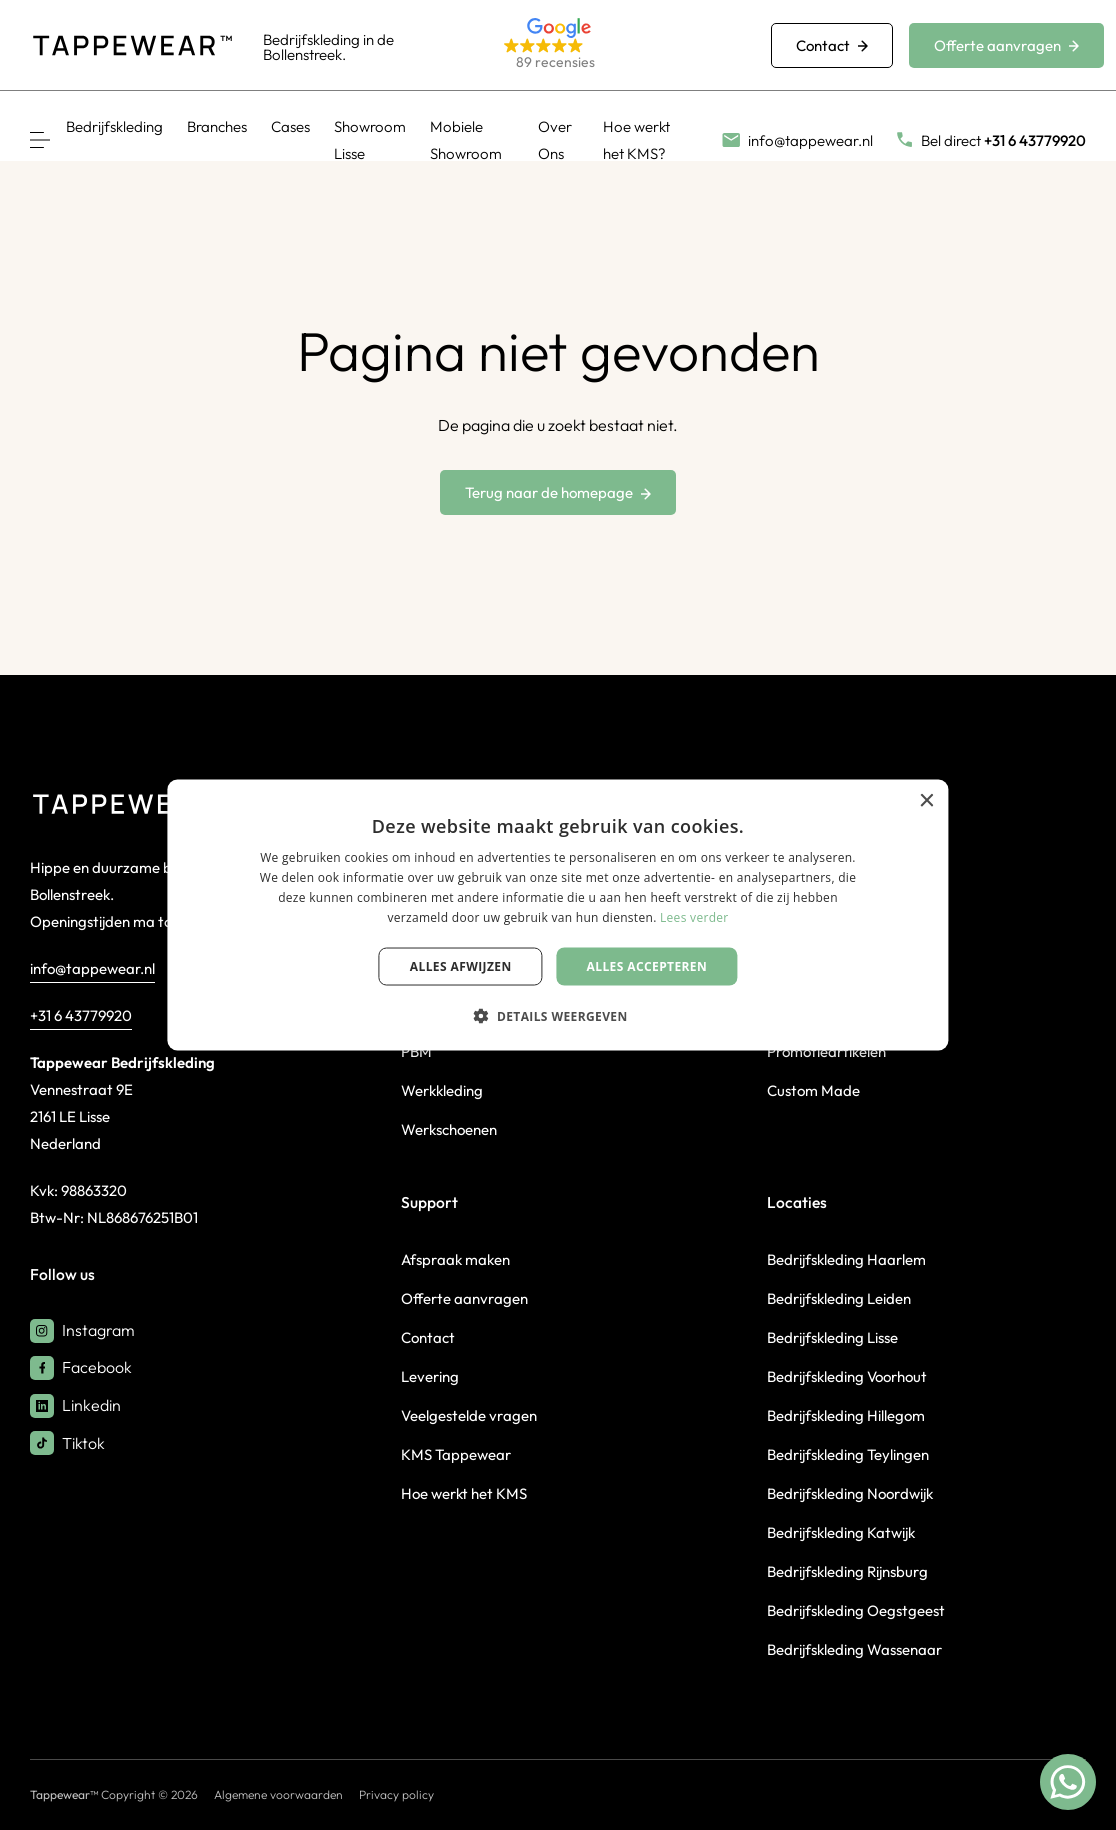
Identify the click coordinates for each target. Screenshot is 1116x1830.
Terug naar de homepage (558, 492)
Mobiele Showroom (466, 140)
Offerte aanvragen (1006, 45)
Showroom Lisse (370, 140)
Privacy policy (396, 1794)
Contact (832, 45)
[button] (613, 45)
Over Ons (555, 140)
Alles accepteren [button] (647, 965)
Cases (290, 126)
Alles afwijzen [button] (461, 965)
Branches (217, 126)
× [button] (926, 801)
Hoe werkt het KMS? (636, 140)
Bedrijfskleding (114, 126)
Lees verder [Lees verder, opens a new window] (694, 916)
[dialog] (557, 915)
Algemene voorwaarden (278, 1794)
